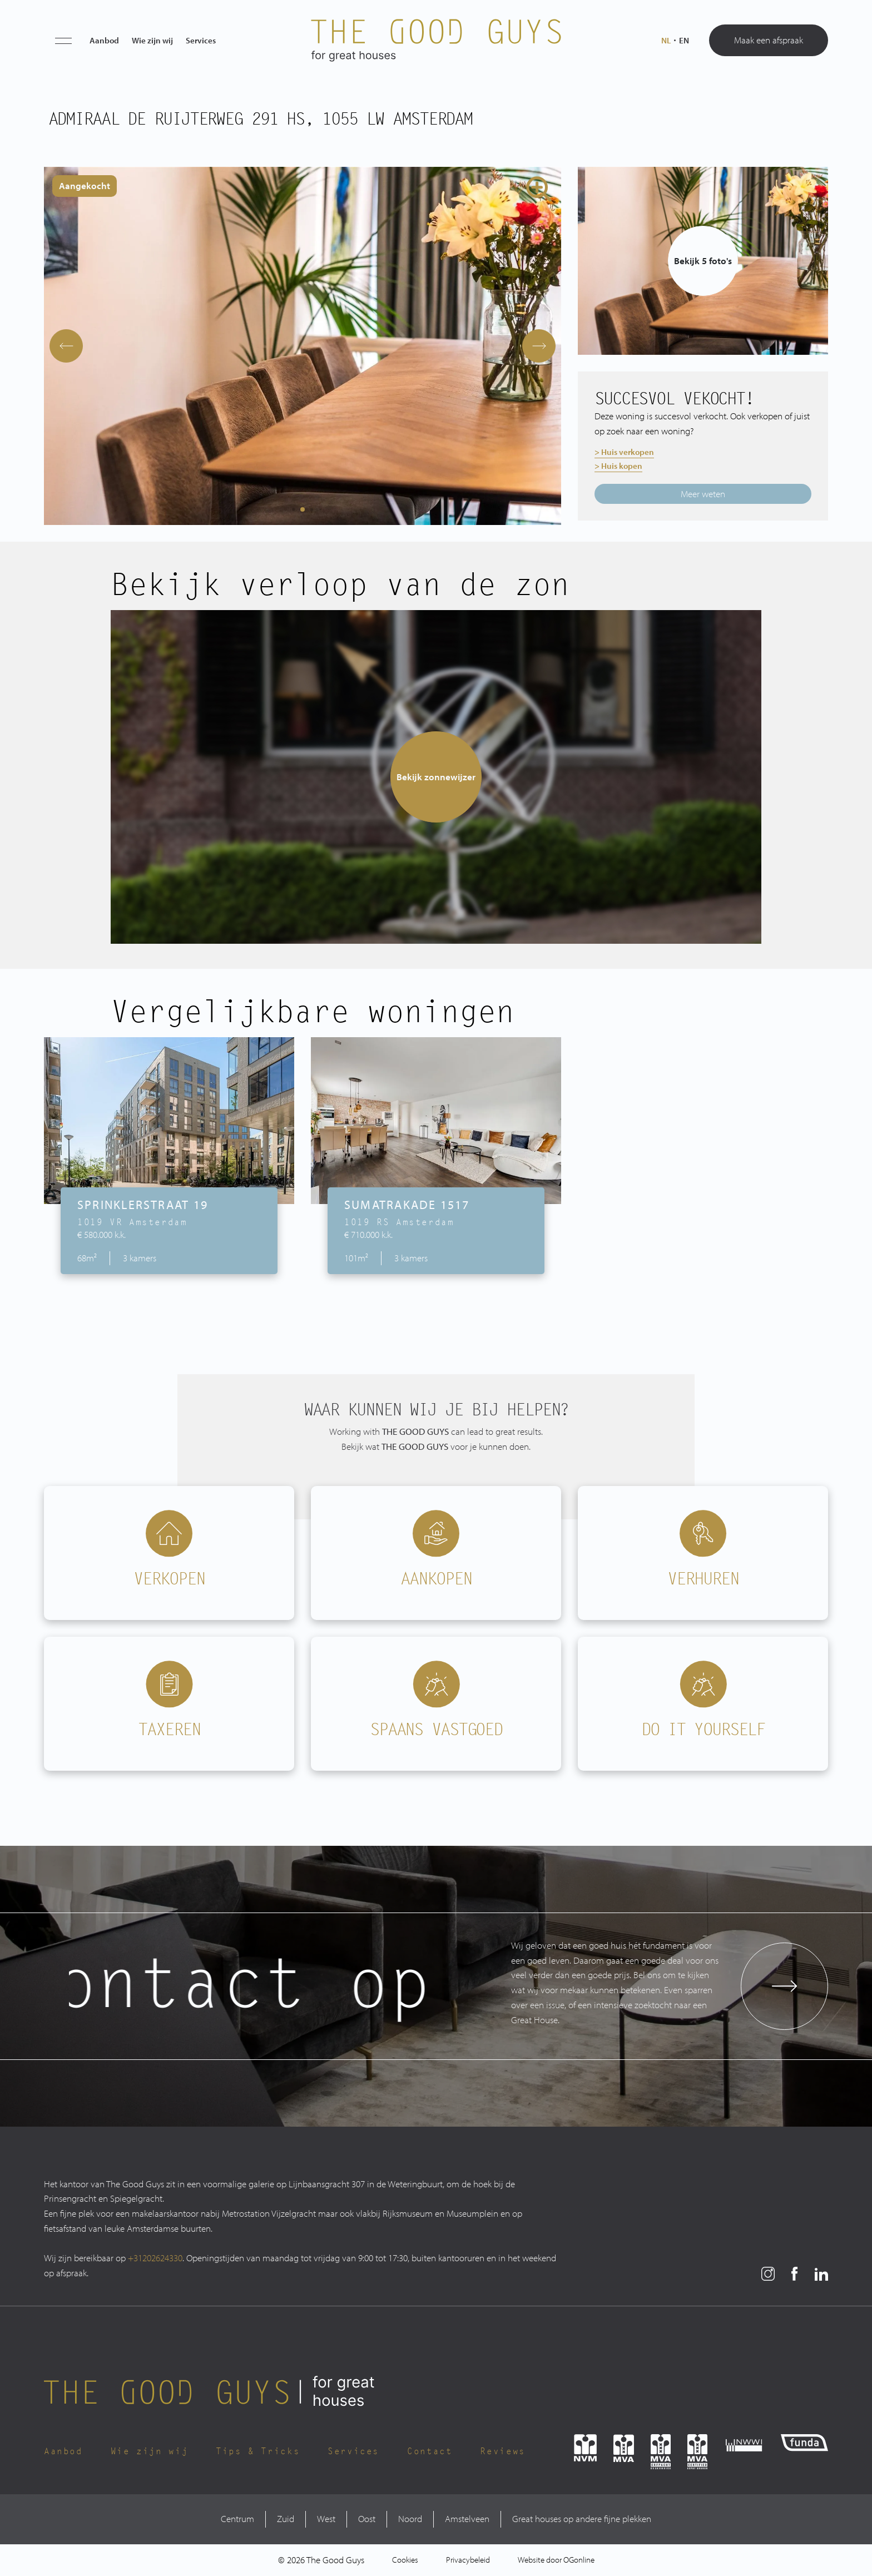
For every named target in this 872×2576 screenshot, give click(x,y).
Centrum (237, 2518)
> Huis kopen (618, 466)
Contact (429, 2451)
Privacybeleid (468, 2559)
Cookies (405, 2559)
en (684, 41)
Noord (410, 2518)
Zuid (285, 2518)
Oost (366, 2518)
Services (201, 40)
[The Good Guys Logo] (436, 40)
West (326, 2518)
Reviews (502, 2451)
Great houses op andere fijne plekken (581, 2518)
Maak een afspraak (768, 40)
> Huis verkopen (624, 452)
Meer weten (703, 493)
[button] (63, 41)
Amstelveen (467, 2518)
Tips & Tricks (258, 2451)
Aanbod (104, 40)
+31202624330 (155, 2257)
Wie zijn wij (152, 40)
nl (666, 41)
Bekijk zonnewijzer (436, 776)
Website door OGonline (556, 2559)
